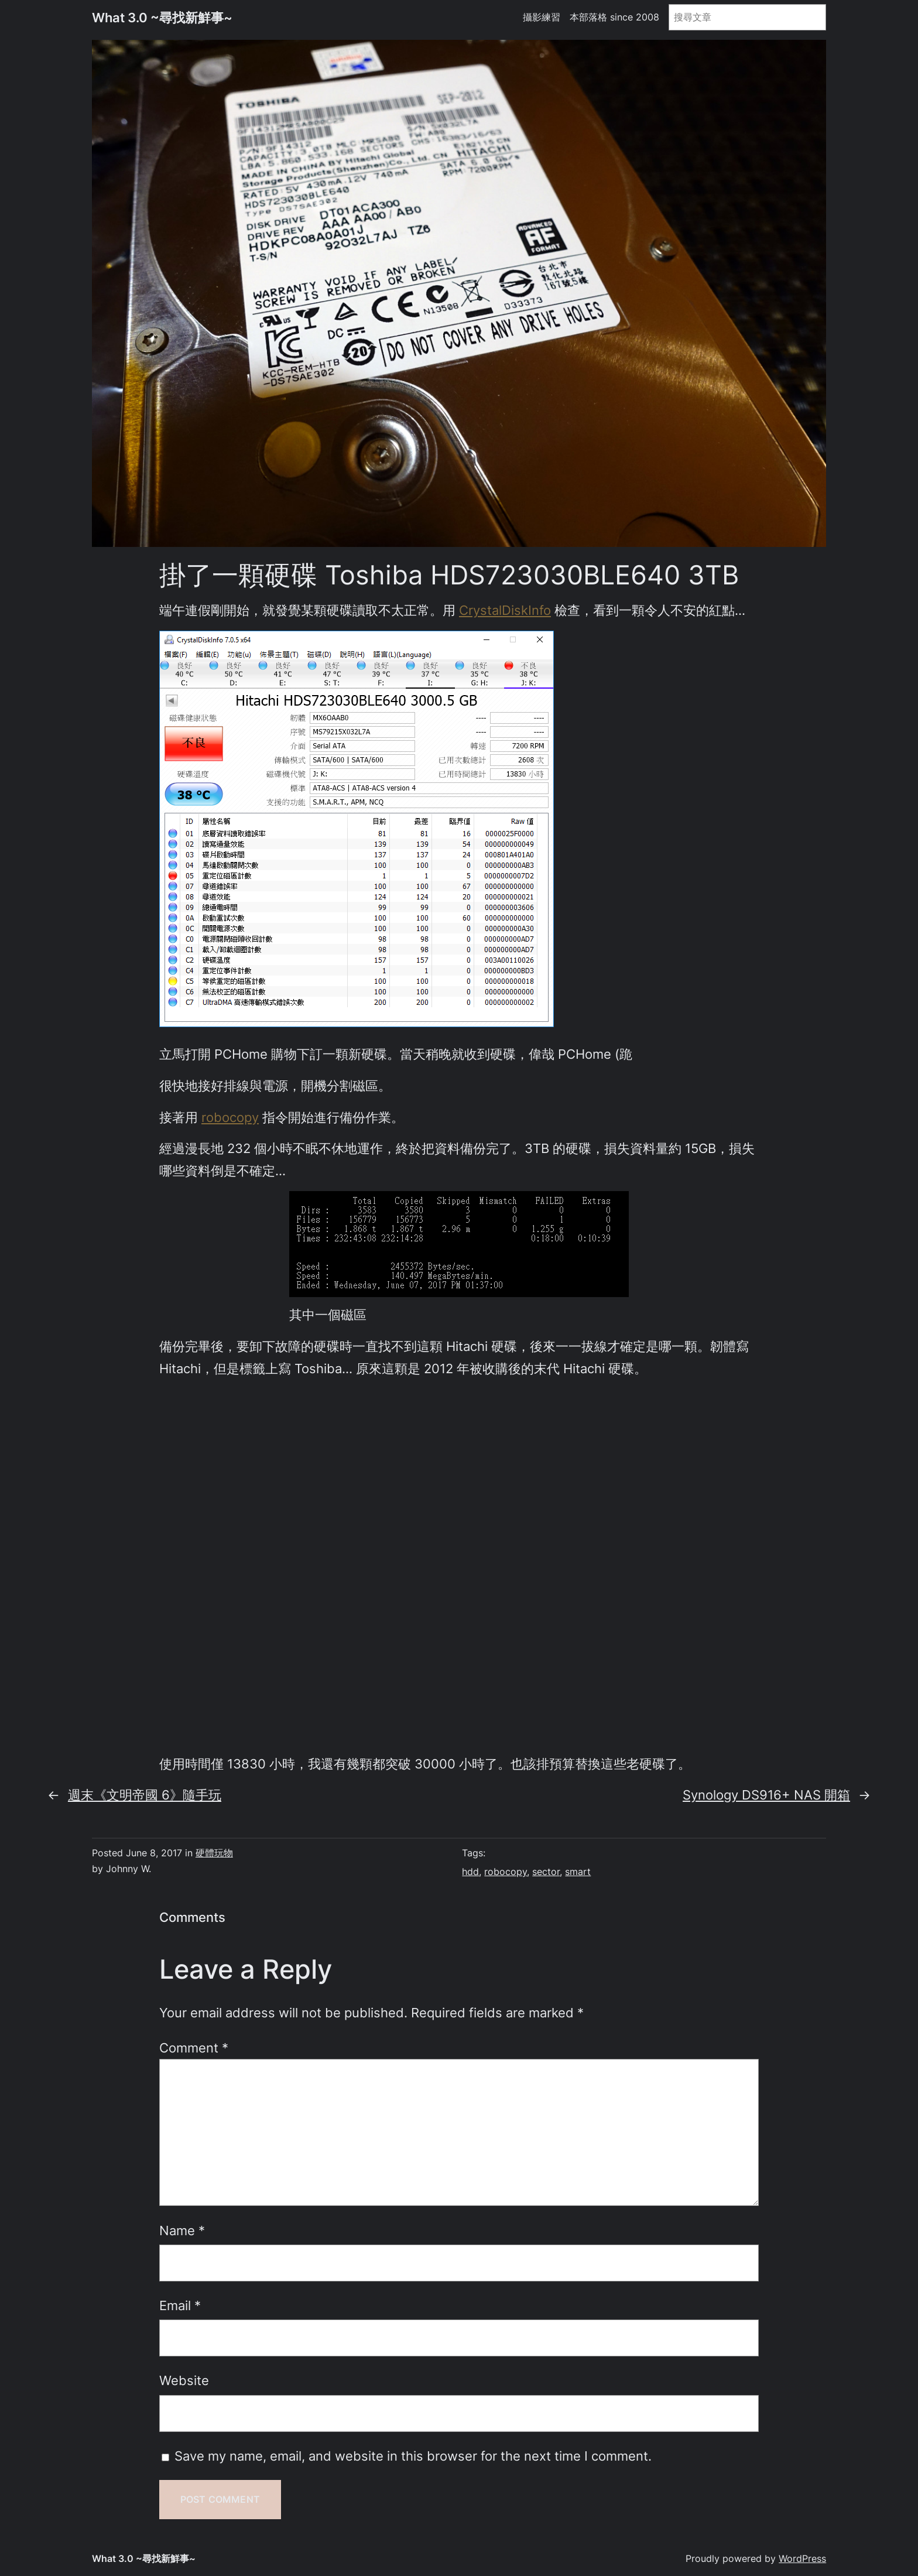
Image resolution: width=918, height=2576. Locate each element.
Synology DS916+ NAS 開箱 (766, 1794)
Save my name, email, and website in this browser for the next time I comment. (413, 2456)
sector (546, 1871)
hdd (470, 1871)
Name (182, 2230)
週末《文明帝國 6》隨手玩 (144, 1794)
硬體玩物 (214, 1853)
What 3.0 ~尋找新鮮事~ (162, 17)
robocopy (230, 1117)
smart (578, 1871)
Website (184, 2380)
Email (180, 2305)
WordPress (802, 2558)
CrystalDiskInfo (505, 610)
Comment (193, 2047)
